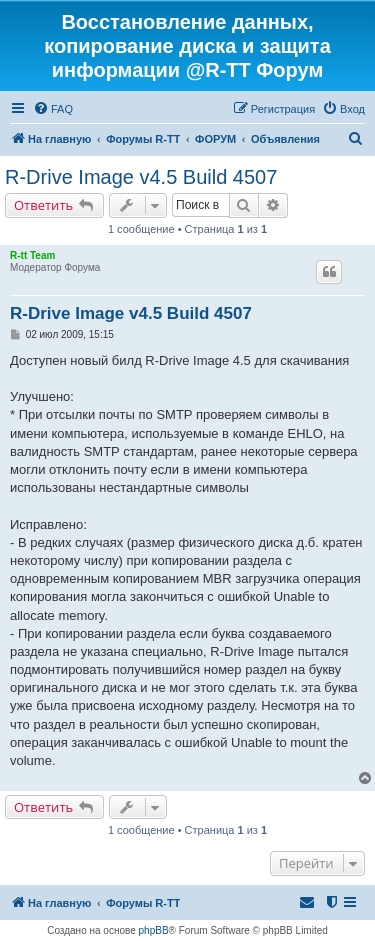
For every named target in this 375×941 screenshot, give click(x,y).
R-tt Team (32, 255)
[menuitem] (53, 109)
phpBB (154, 930)
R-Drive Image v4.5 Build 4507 (141, 177)
